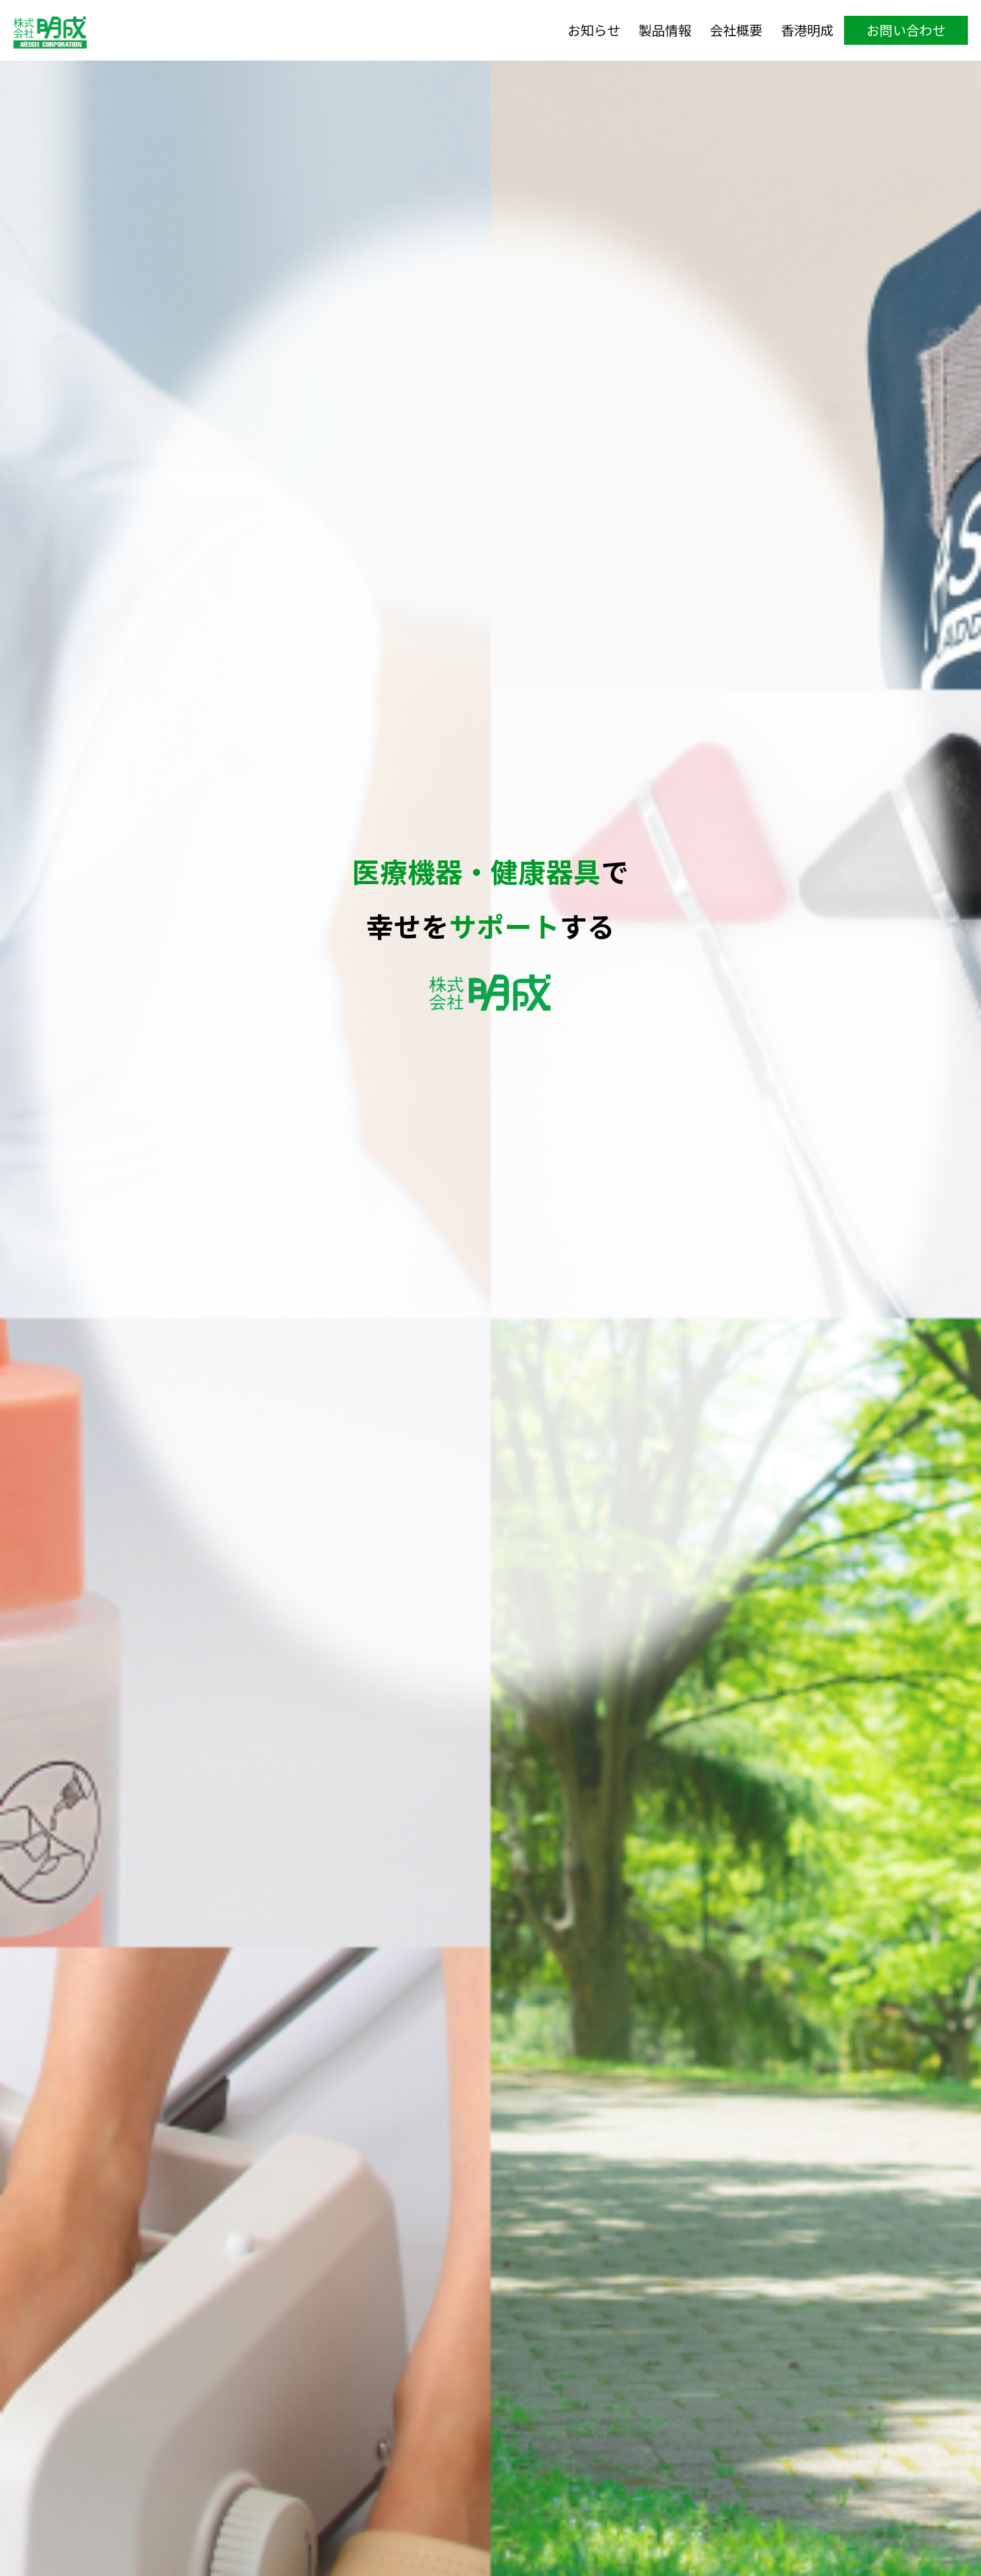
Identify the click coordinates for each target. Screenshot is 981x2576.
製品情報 (665, 29)
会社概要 (736, 29)
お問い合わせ (905, 29)
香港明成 (807, 29)
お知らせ (594, 29)
